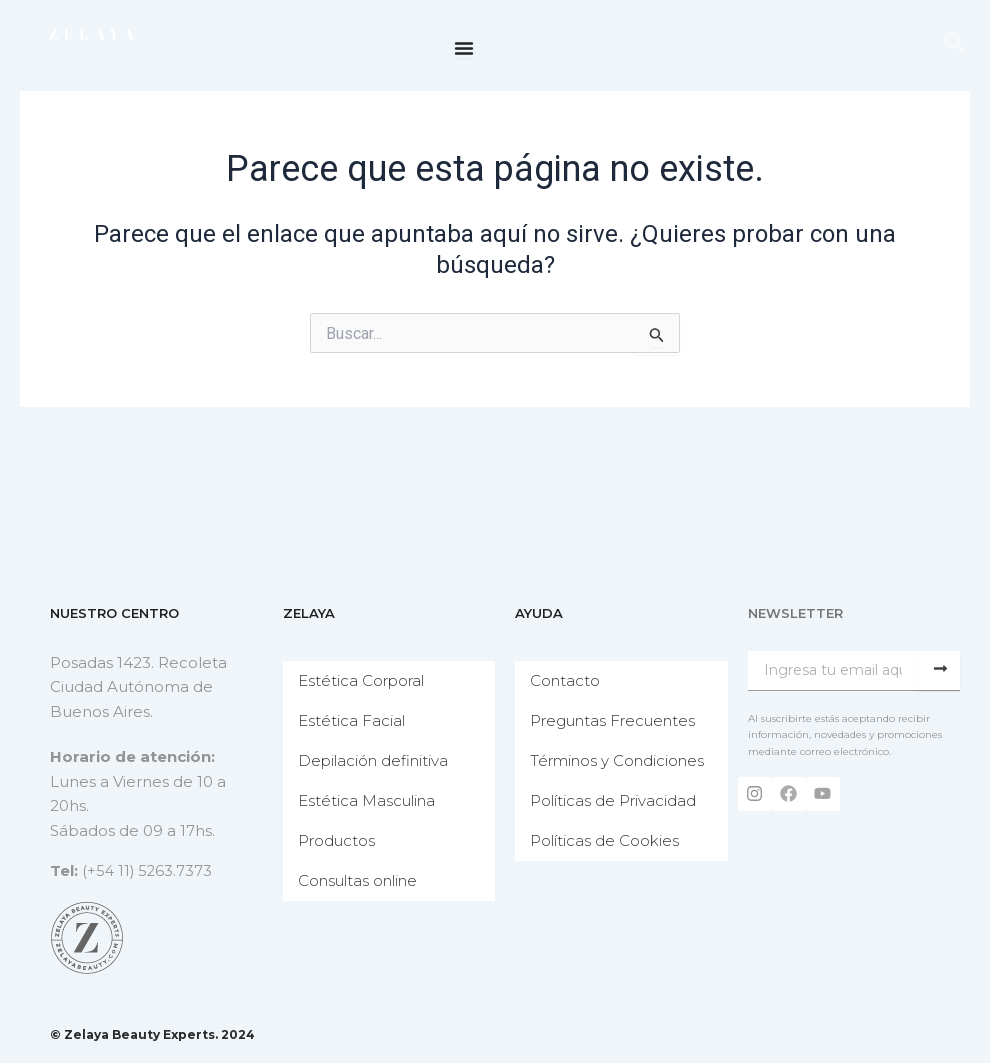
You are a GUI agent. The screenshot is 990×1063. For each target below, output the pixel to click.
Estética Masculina (371, 800)
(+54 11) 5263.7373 (148, 870)
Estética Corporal (366, 680)
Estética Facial (356, 720)
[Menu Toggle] (464, 48)
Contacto (570, 680)
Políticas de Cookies (609, 860)
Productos (341, 840)
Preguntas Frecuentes (617, 720)
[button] (953, 41)
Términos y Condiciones (580, 770)
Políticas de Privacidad (618, 820)
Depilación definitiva (378, 760)
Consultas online (362, 880)
